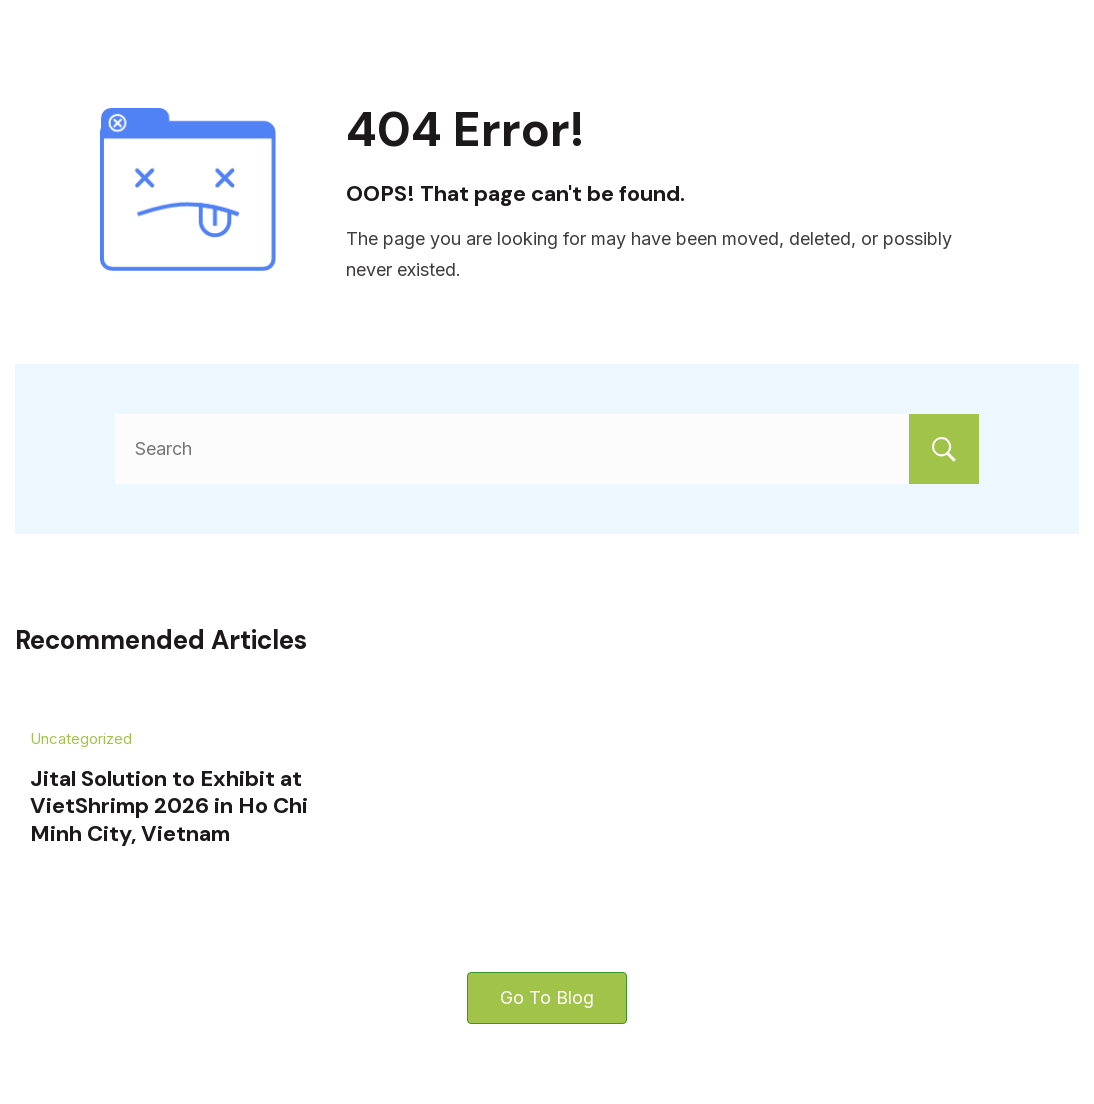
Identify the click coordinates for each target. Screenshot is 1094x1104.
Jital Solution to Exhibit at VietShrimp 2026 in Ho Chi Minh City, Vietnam (169, 806)
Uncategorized (81, 738)
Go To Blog (547, 997)
